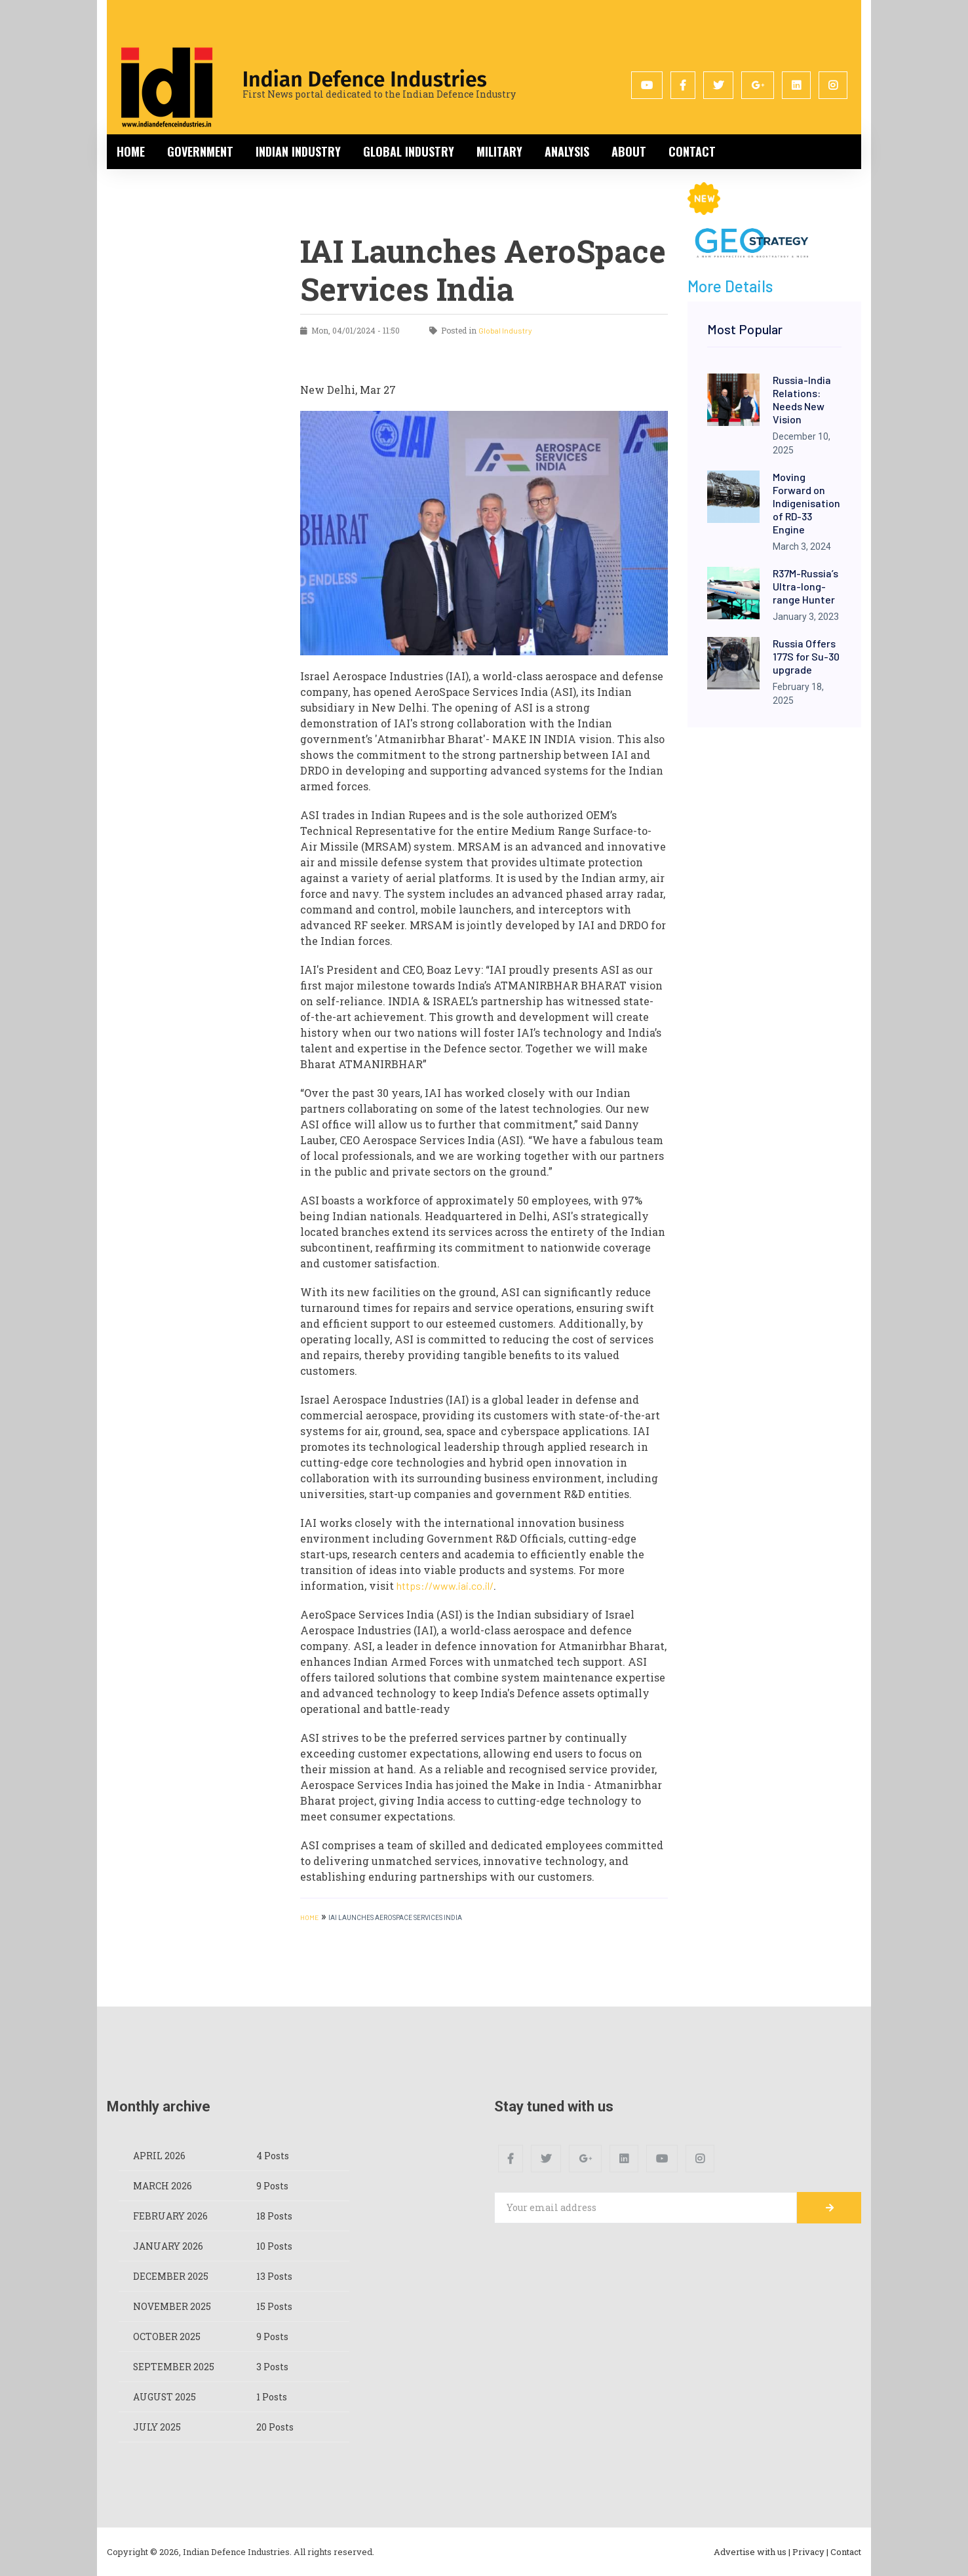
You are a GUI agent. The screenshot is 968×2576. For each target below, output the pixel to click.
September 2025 (174, 2366)
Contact (692, 151)
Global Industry (408, 151)
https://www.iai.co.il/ (445, 1585)
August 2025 (165, 2397)
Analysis (567, 151)
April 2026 (159, 2155)
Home (131, 151)
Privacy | (810, 2552)
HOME (309, 1917)
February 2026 (170, 2216)
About (628, 151)
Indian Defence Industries (364, 79)
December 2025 (170, 2276)
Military (499, 151)
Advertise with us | (752, 2552)
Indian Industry (298, 151)
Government (200, 151)
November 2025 (172, 2306)
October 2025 (167, 2336)
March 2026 (162, 2186)
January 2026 (168, 2246)
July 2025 (157, 2427)
